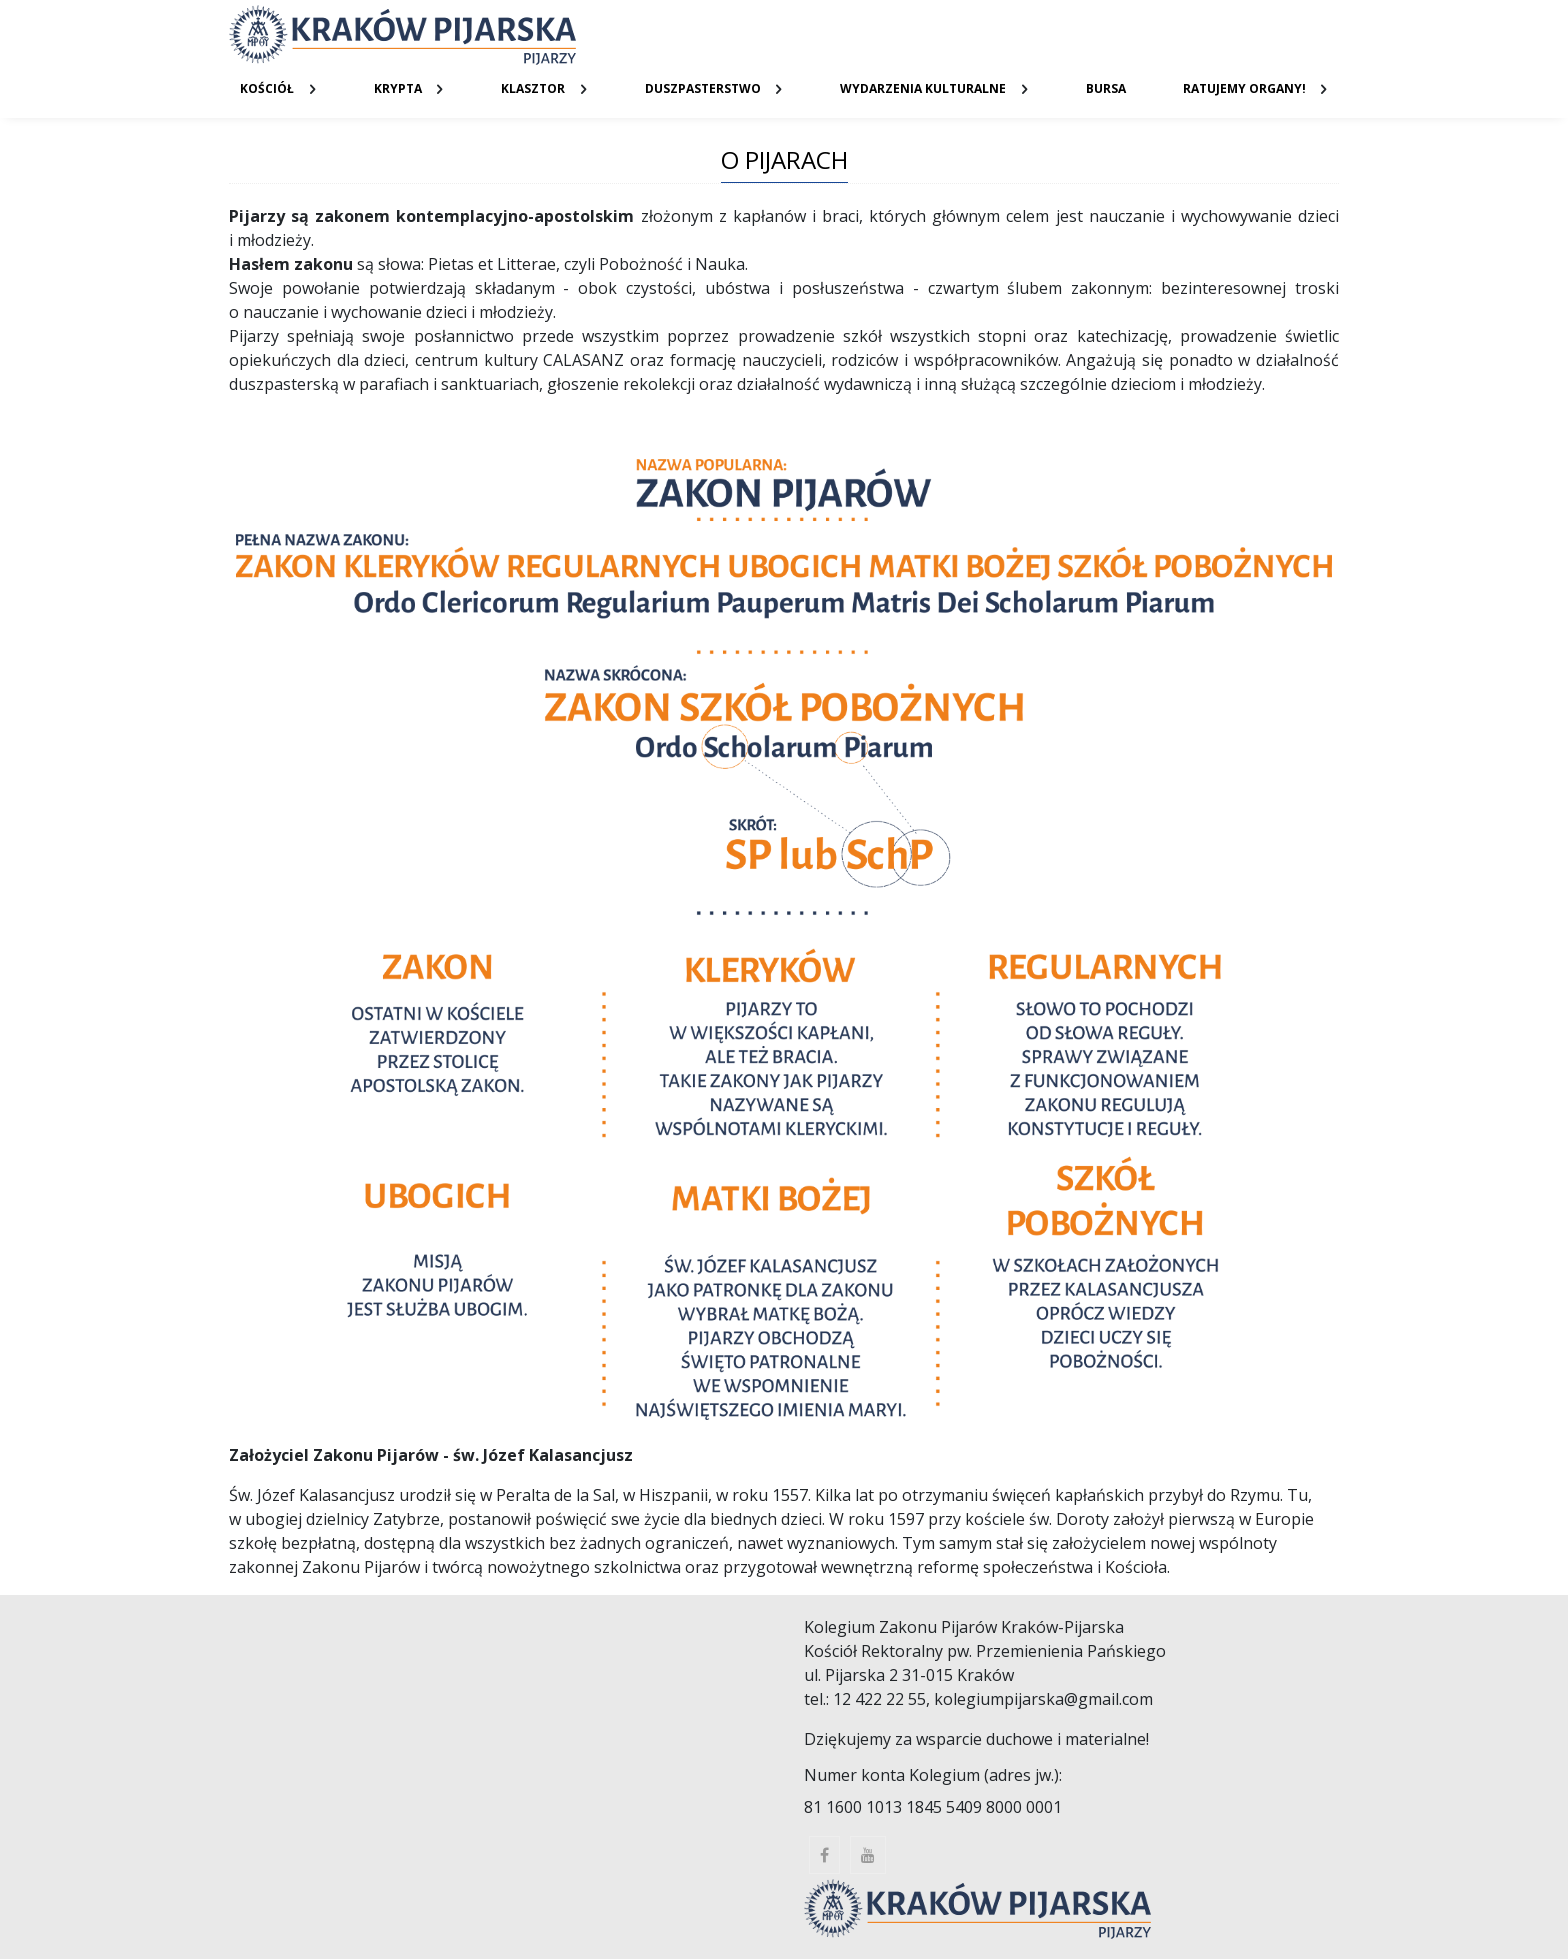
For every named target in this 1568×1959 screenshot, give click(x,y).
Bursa (1106, 88)
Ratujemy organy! (1244, 88)
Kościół (267, 88)
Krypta (398, 88)
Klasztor (533, 88)
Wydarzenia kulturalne (923, 88)
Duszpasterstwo (703, 88)
